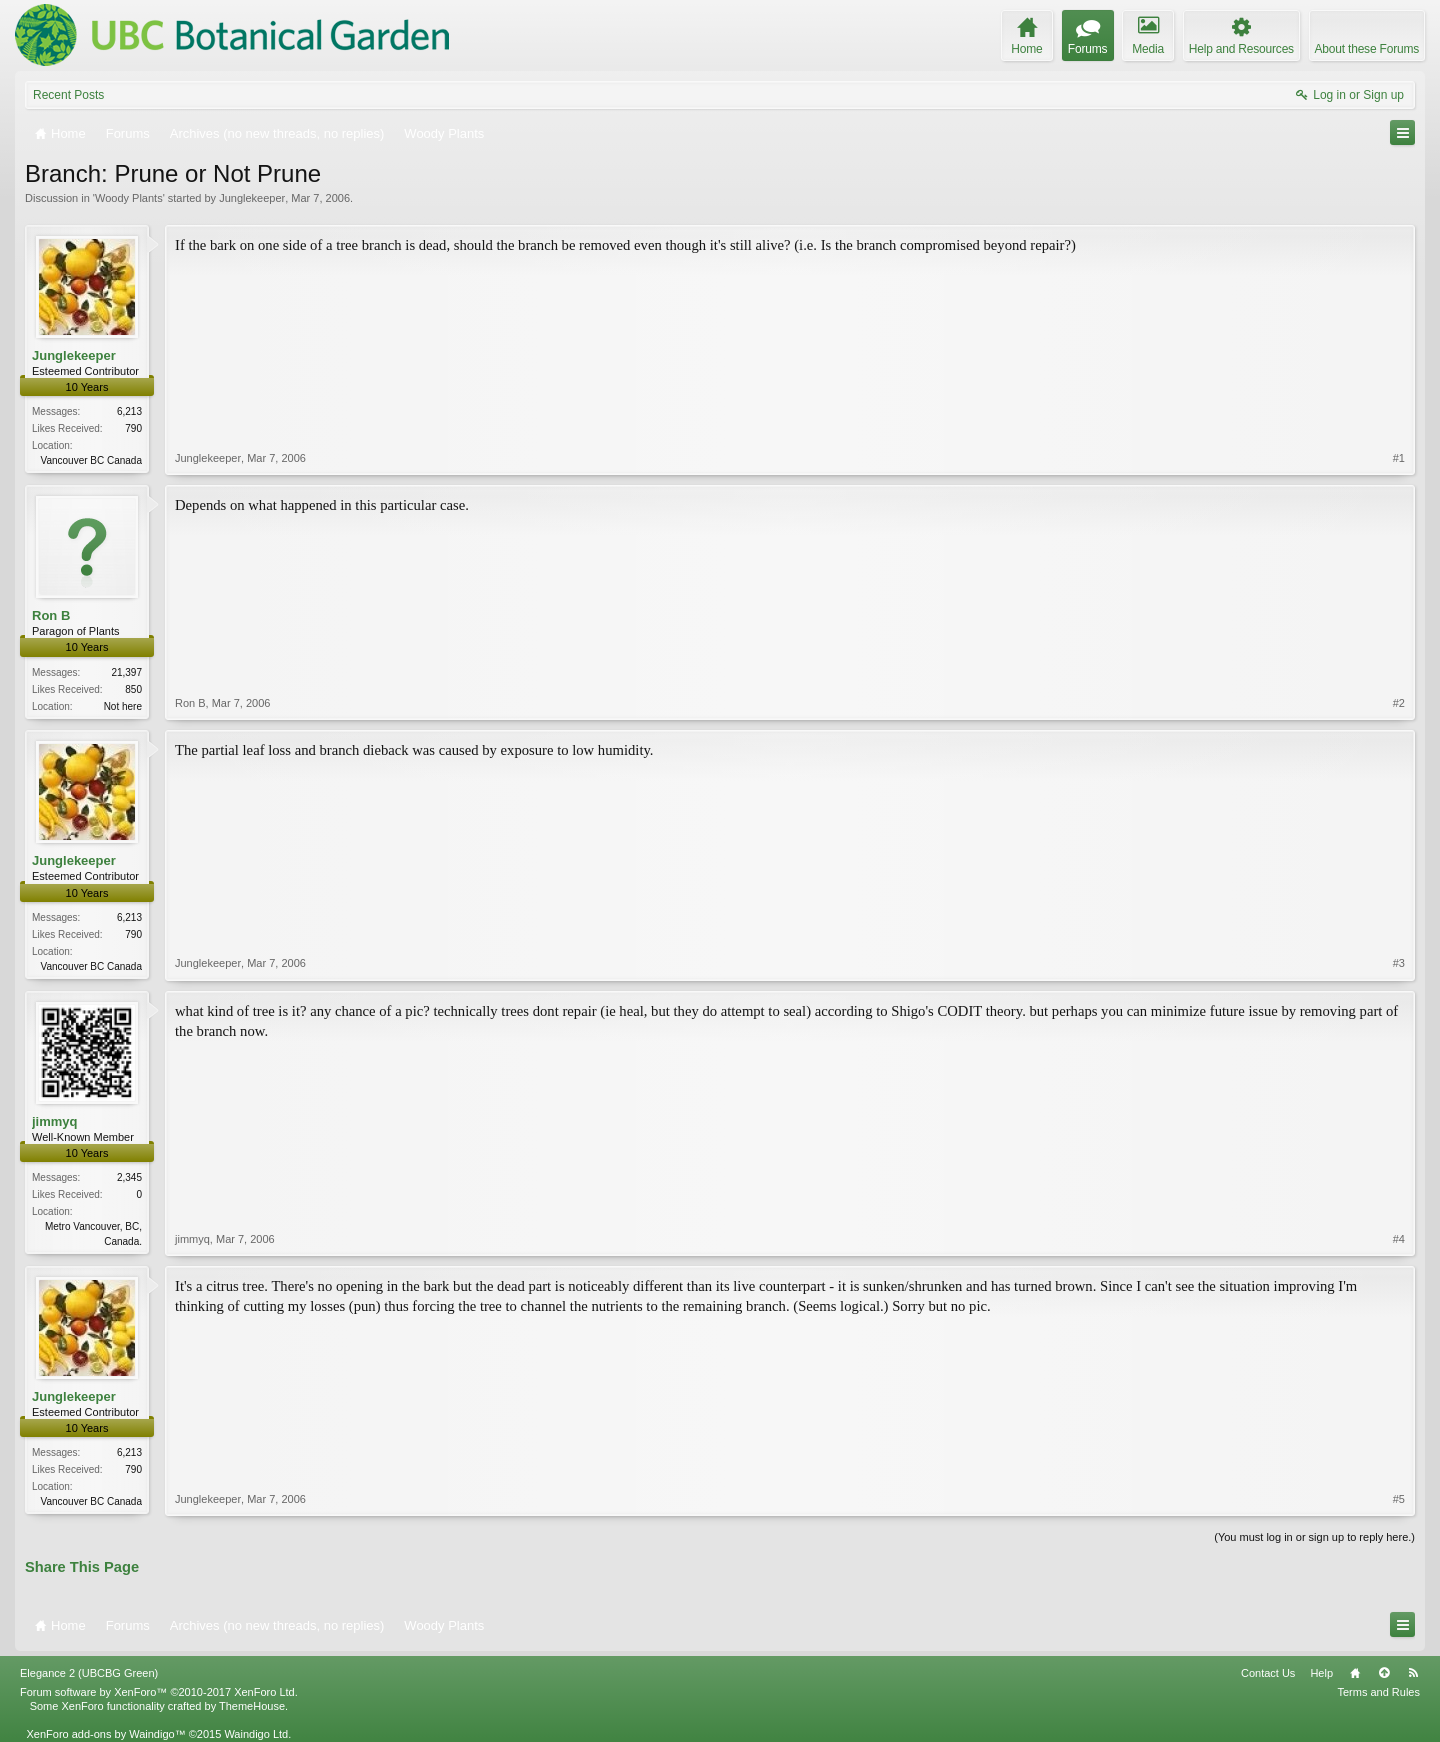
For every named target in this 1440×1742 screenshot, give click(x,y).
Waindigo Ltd (256, 1734)
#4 (1399, 1239)
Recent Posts (68, 95)
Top (1384, 1673)
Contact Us (1268, 1673)
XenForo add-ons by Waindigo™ (105, 1734)
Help (1321, 1673)
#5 (1399, 1499)
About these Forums (1367, 49)
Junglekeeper (252, 198)
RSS (1413, 1673)
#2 (1399, 703)
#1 (1399, 458)
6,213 (129, 411)
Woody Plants (129, 198)
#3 (1399, 963)
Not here (123, 706)
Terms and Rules (1378, 1692)
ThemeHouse (252, 1706)
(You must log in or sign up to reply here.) (1314, 1537)
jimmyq (55, 1121)
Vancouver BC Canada (91, 460)
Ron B (51, 615)
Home (1355, 1673)
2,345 (129, 1177)
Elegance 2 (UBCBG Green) (89, 1673)
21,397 (126, 672)
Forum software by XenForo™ (159, 1692)
